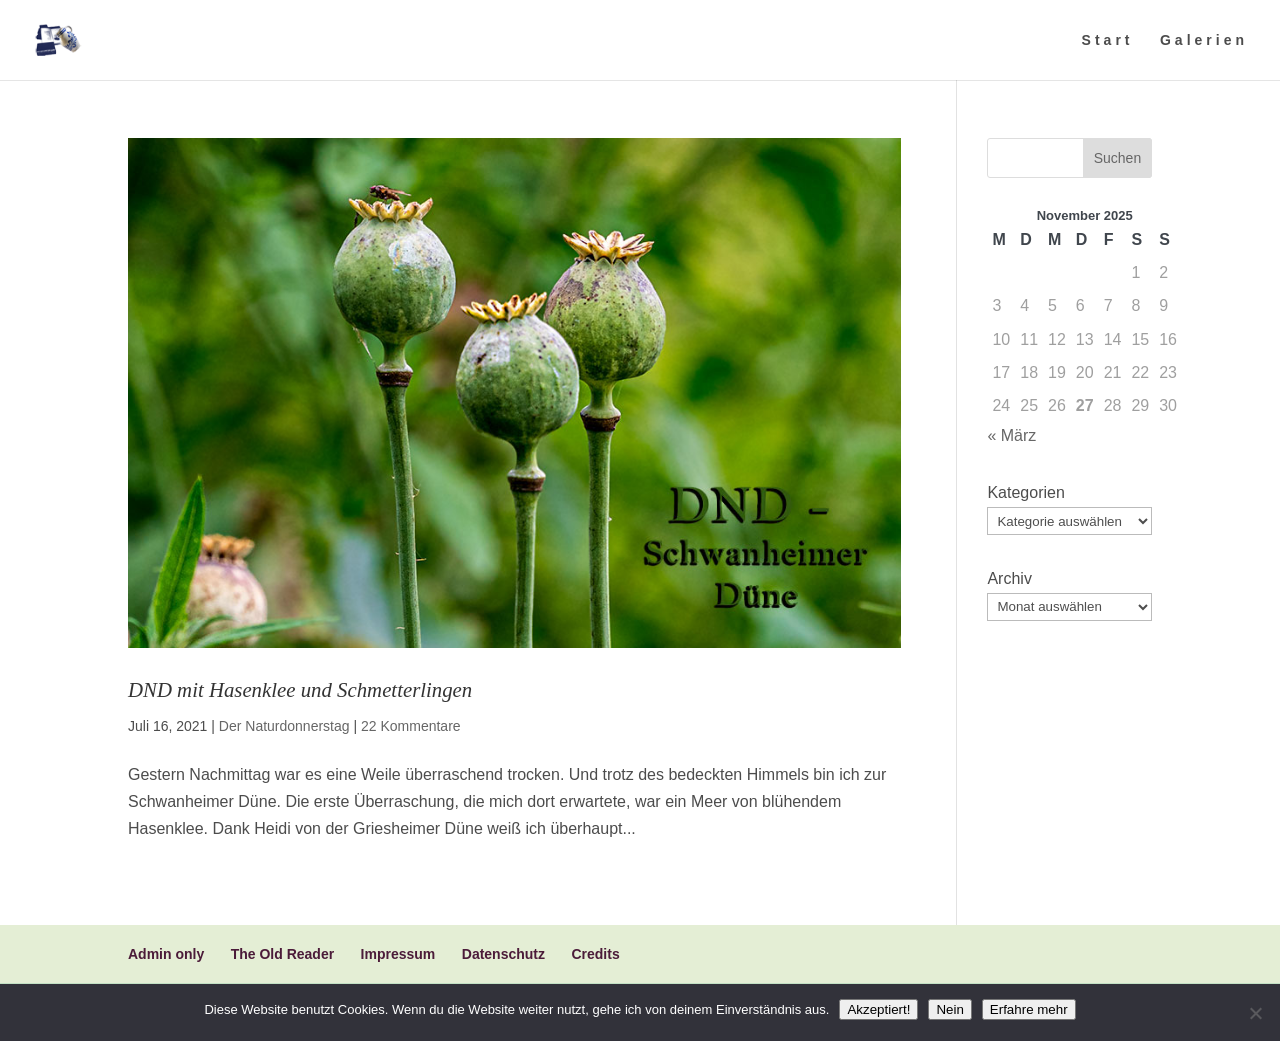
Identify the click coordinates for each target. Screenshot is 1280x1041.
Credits (595, 954)
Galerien (1204, 40)
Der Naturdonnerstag (284, 726)
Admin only (166, 954)
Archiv (1009, 578)
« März (1011, 435)
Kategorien (1025, 492)
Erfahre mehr (1029, 1009)
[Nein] (1255, 1013)
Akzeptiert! (878, 1009)
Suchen (1117, 158)
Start (1108, 40)
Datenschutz (503, 954)
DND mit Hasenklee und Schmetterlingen (300, 689)
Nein (949, 1009)
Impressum (398, 954)
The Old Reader (282, 954)
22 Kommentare (411, 726)
